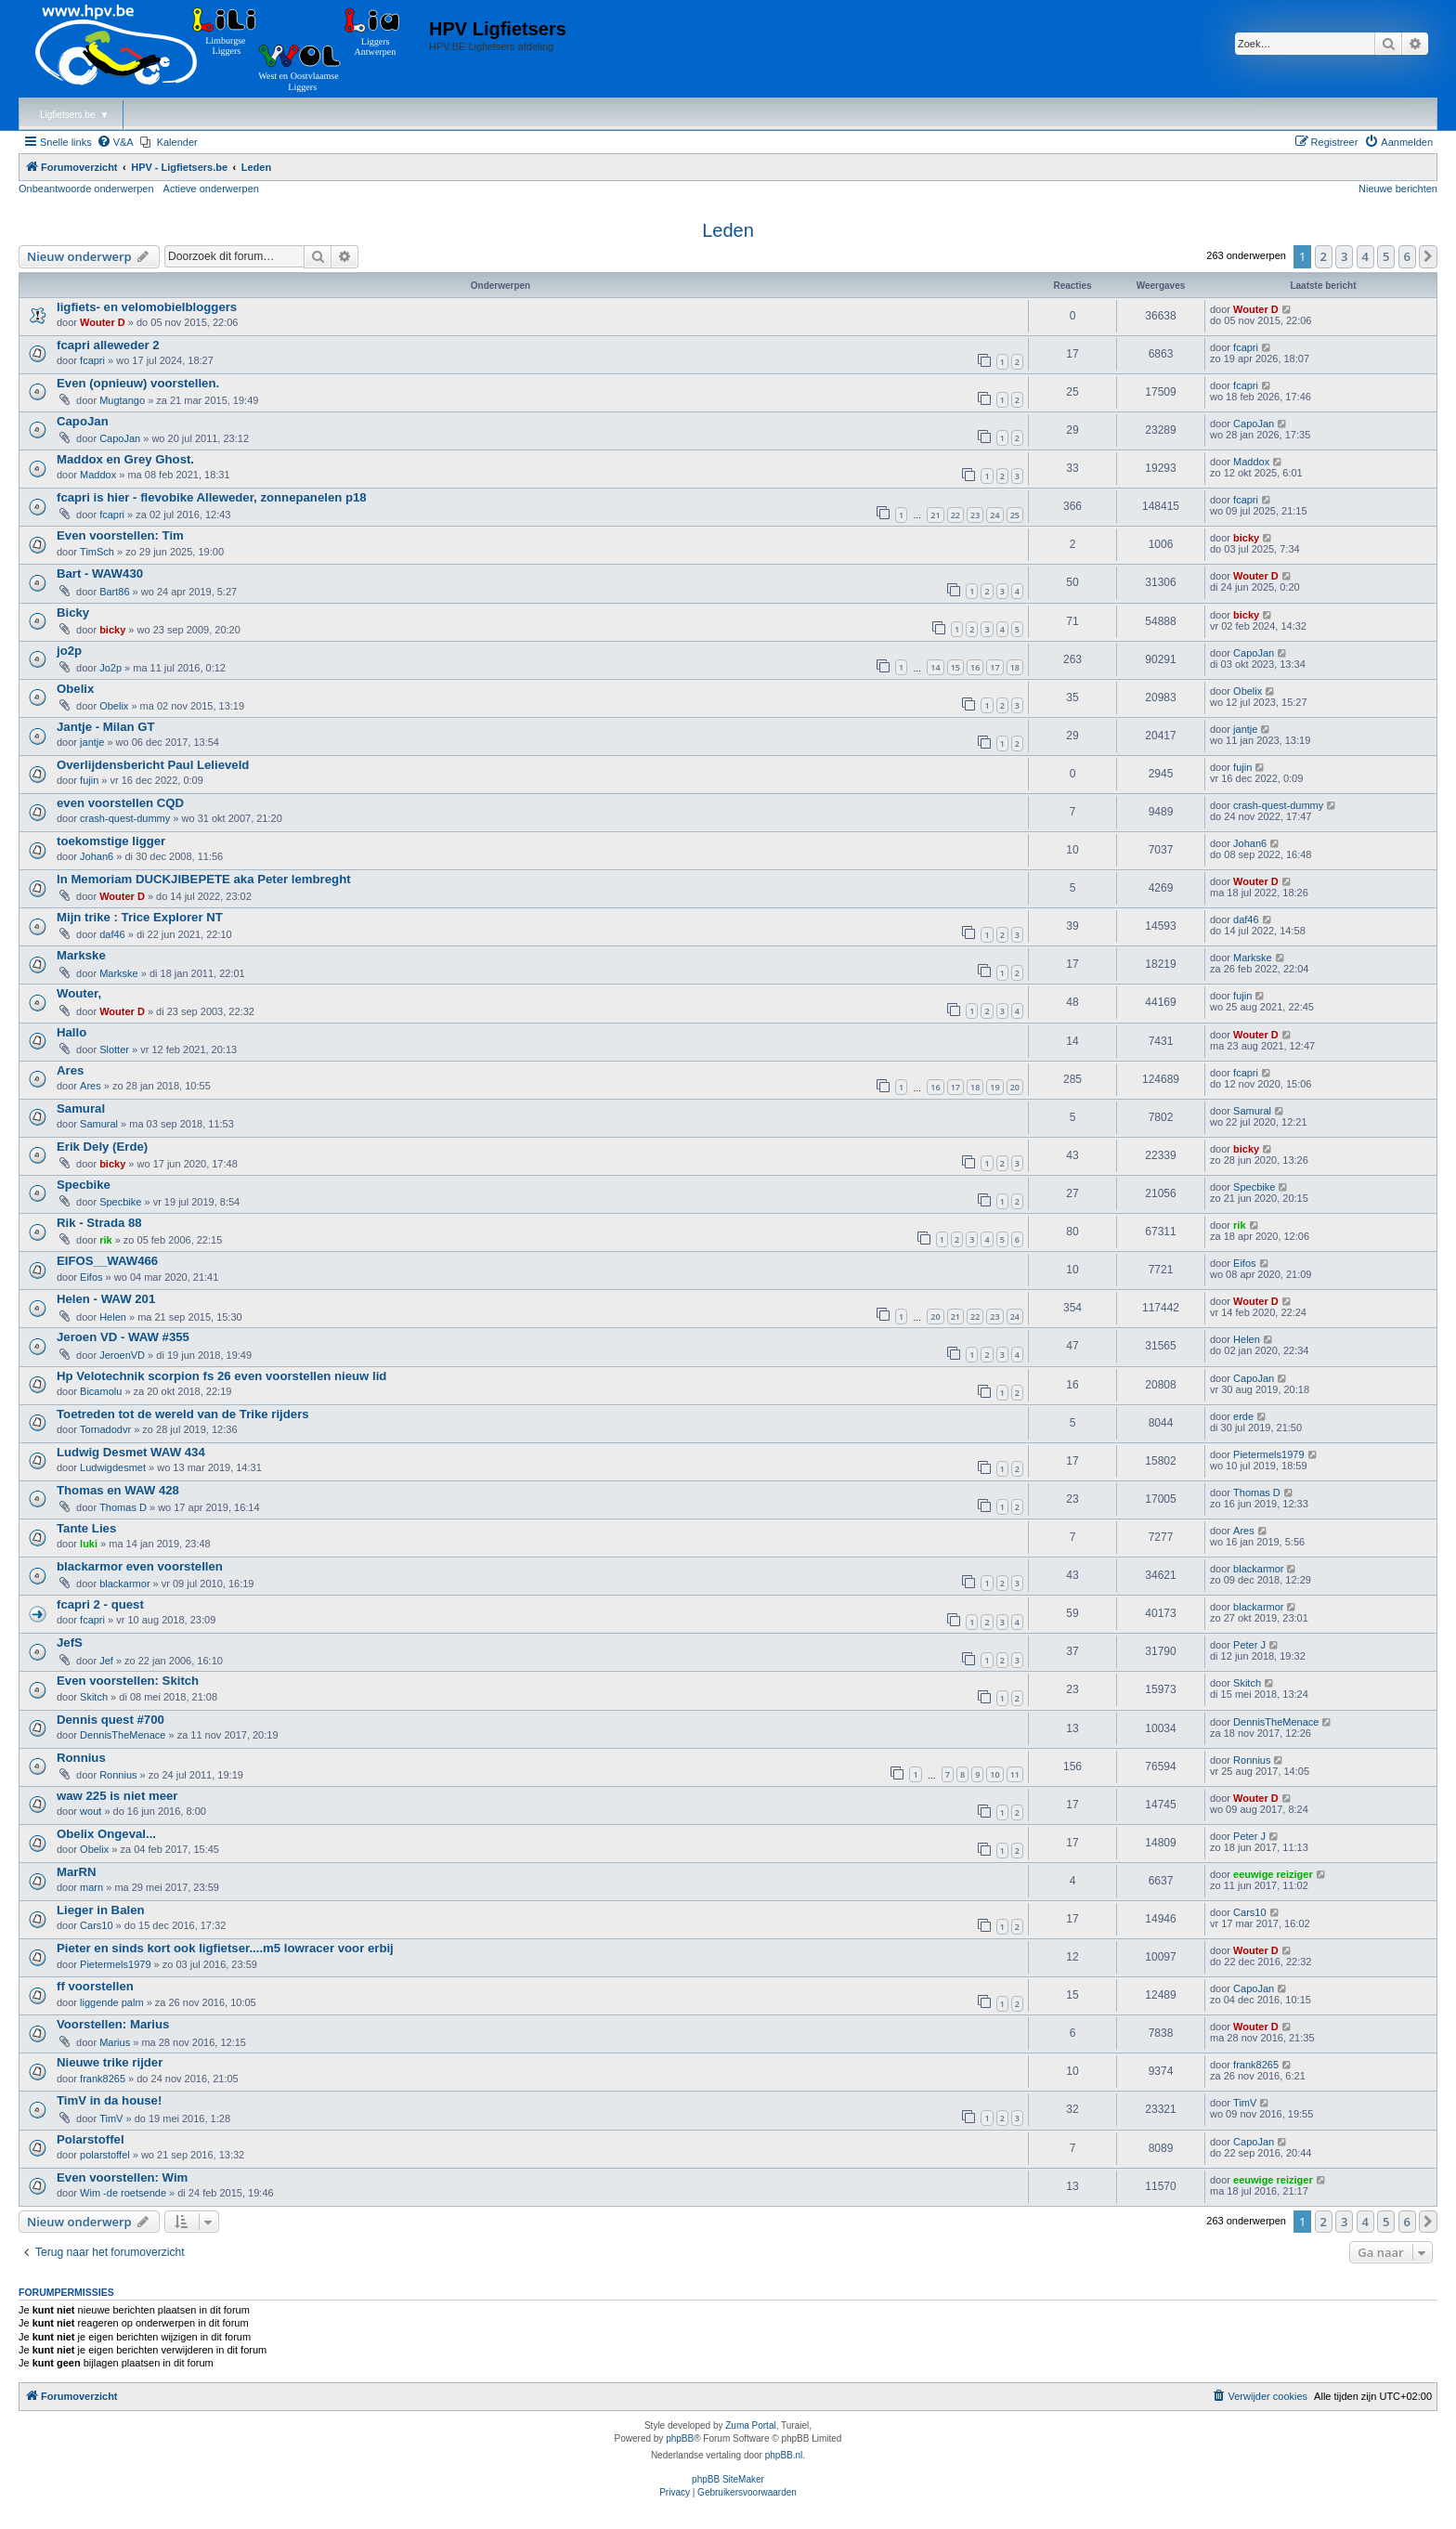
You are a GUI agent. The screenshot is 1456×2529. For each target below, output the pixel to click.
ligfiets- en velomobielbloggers (147, 307)
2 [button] (1323, 256)
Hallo (71, 1032)
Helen (112, 1317)
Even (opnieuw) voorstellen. (138, 383)
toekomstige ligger (111, 841)
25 (1015, 515)
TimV (111, 2118)
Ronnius (81, 1758)
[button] (1428, 256)
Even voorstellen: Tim (120, 535)
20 (1015, 1087)
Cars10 (96, 1925)
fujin (89, 780)
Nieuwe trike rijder (109, 2062)
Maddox (98, 474)
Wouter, (79, 993)
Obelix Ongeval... (106, 1834)
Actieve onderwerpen (211, 188)
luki (89, 1543)
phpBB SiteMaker (728, 2479)
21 (935, 515)
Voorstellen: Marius (113, 2024)
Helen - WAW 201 (106, 1299)
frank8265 (102, 2078)
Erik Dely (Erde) (102, 1147)
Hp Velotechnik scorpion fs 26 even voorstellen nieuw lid (221, 1376)
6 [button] (1407, 256)
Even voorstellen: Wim (122, 2177)
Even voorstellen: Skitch (128, 1681)
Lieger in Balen (101, 1910)
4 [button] (1365, 256)
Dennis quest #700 (110, 1720)
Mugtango (122, 400)
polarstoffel (105, 2154)
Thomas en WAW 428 (118, 1490)
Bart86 (114, 591)
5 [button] (1386, 256)
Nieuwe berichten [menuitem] (1397, 188)
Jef (106, 1660)
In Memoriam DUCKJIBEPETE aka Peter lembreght (204, 879)
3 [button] (1344, 256)
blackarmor (124, 1583)
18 (1015, 667)
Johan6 (96, 856)
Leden (728, 230)
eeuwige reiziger (1273, 1874)
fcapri (92, 360)
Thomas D (123, 1507)
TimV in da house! (109, 2100)
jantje (92, 742)
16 (975, 667)
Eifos (91, 1277)
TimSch (97, 551)
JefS (70, 1642)
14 (935, 667)
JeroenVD (122, 1355)
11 (1015, 1774)
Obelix (75, 689)
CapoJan (83, 421)
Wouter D (102, 322)
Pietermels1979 (1268, 1454)
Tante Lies (86, 1528)
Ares (70, 1070)
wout (90, 1811)
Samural (81, 1108)
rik (105, 1239)
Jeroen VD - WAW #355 (123, 1337)
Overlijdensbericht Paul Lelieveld (153, 765)
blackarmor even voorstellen (140, 1566)
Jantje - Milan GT (106, 727)
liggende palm (112, 2002)
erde (1243, 1416)
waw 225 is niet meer (117, 1796)
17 (994, 667)
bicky (1246, 537)
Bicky (73, 612)
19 (994, 1087)
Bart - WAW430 (100, 573)
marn (91, 1887)
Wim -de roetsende (123, 2192)
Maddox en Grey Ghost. (125, 459)
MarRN (77, 1872)
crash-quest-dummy (125, 818)
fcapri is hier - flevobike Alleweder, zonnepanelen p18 (212, 497)
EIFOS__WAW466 (107, 1261)
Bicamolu (101, 1391)
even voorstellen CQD (120, 803)
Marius (114, 2042)
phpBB (680, 2438)
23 (975, 515)
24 (994, 515)
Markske (81, 955)
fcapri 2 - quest (100, 1604)
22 (955, 515)
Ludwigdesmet (113, 1467)
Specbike (83, 1185)
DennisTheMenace (122, 1734)
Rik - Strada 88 (99, 1223)
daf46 (112, 934)
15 (955, 667)
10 (994, 1774)
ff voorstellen (95, 1986)
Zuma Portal (750, 2425)
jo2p (69, 651)
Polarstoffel (90, 2139)
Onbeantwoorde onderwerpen (86, 188)
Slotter (114, 1049)
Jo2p (110, 667)
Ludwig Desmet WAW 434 (131, 1452)
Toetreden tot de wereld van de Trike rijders (183, 1414)
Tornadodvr (105, 1429)
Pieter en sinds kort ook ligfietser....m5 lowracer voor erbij (225, 1948)
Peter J (1249, 1644)
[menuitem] (115, 142)
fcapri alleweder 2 (108, 345)
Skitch (94, 1696)
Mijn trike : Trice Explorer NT (140, 917)
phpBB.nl (784, 2455)
